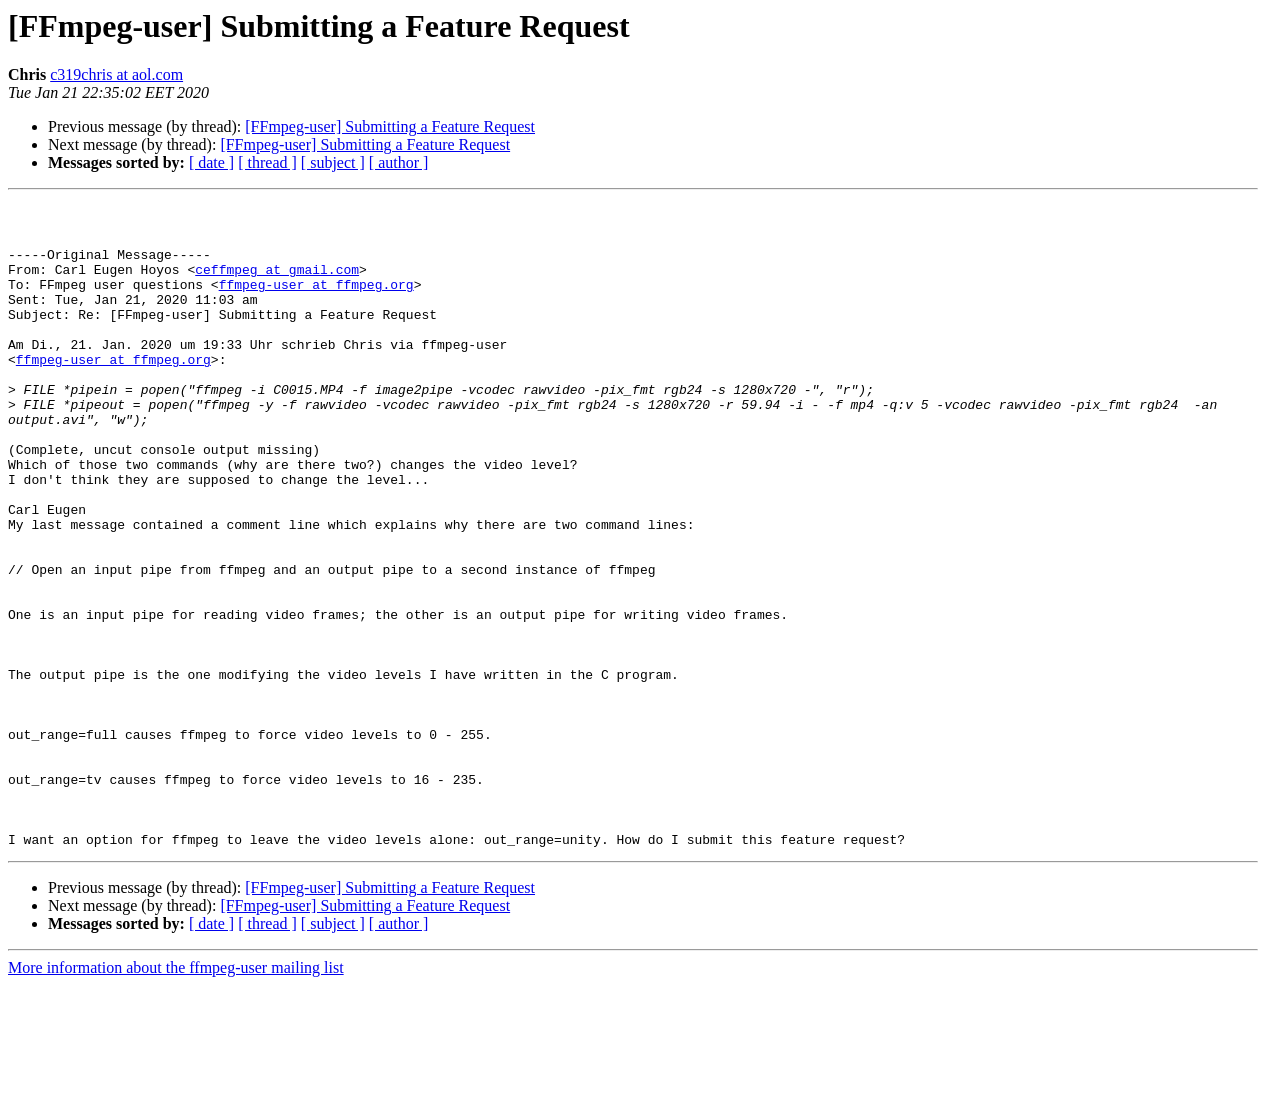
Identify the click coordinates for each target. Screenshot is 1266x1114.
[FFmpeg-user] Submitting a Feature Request (390, 126)
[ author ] (399, 162)
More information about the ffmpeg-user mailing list (176, 1096)
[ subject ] (333, 162)
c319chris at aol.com (116, 74)
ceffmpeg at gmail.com (277, 284)
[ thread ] (267, 162)
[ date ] (211, 162)
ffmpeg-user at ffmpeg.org (316, 302)
